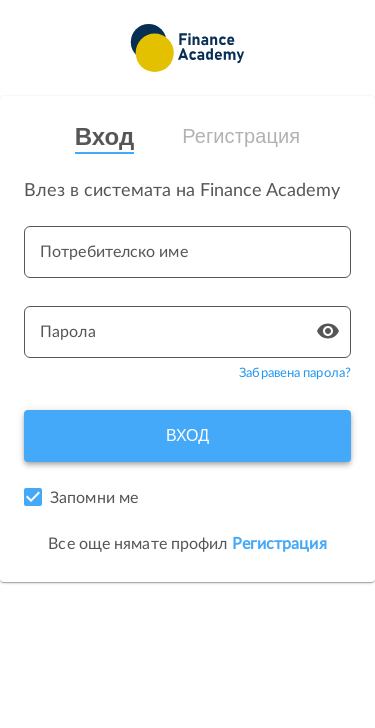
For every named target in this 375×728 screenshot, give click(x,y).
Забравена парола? (295, 373)
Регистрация (241, 136)
